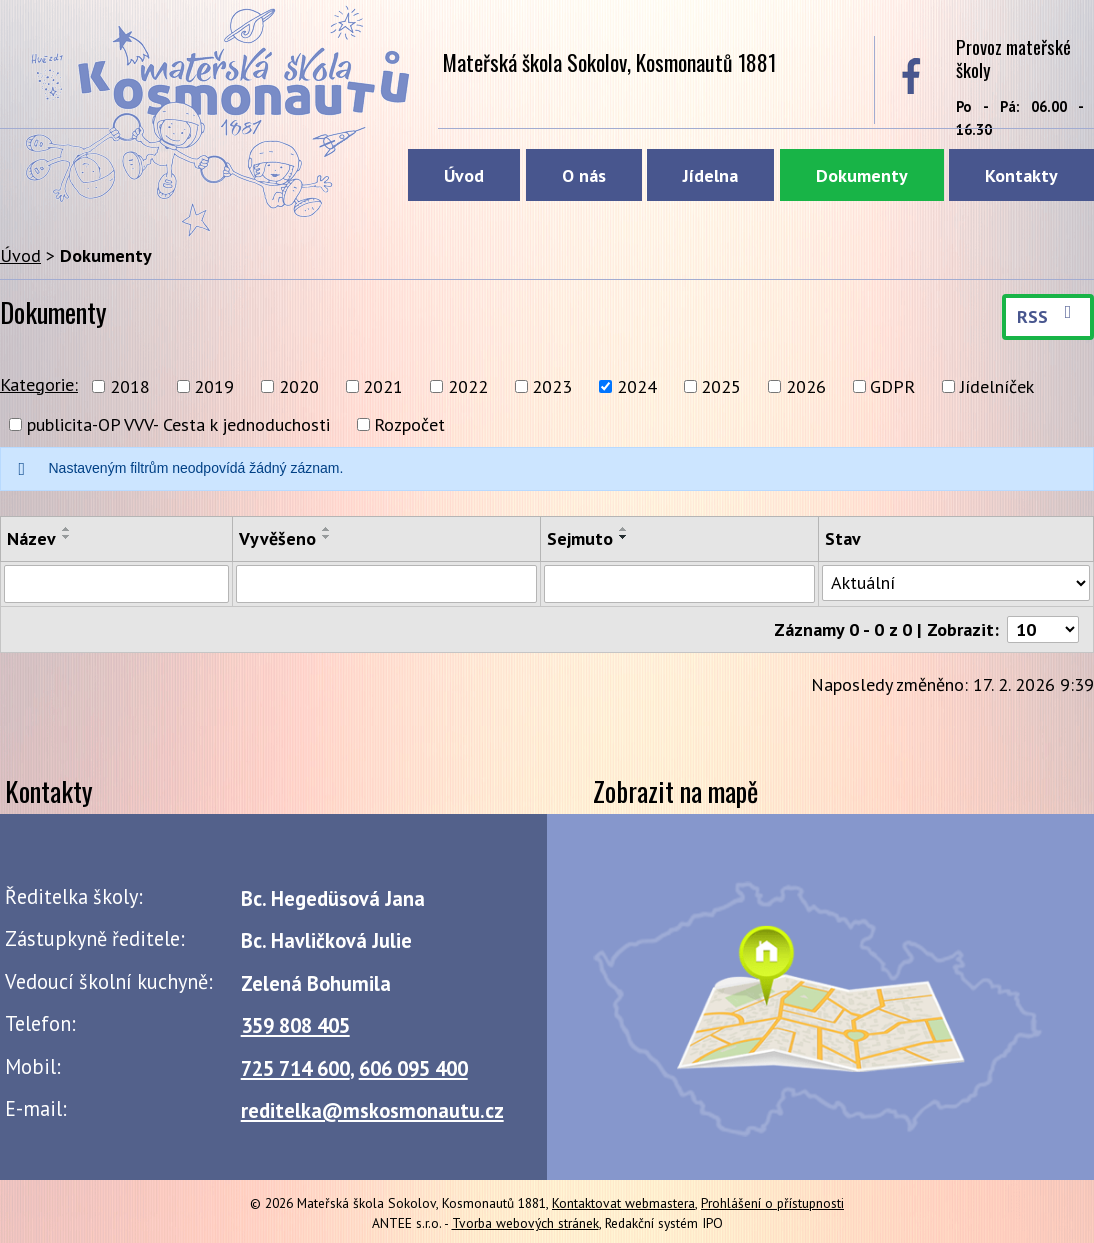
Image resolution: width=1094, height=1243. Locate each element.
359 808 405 (295, 1025)
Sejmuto (580, 538)
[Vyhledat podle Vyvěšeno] (386, 584)
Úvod (464, 175)
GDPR (892, 386)
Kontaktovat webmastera (623, 1203)
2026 (806, 386)
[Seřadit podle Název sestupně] (67, 537)
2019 (214, 386)
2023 (552, 386)
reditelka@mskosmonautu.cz (372, 1110)
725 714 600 (295, 1068)
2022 (468, 386)
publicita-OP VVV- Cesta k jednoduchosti (178, 424)
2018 (130, 386)
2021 (383, 386)
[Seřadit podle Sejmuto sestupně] (624, 537)
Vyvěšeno (277, 538)
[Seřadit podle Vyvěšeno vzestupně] (327, 529)
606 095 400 (413, 1068)
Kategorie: (39, 384)
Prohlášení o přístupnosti (772, 1203)
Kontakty (1021, 175)
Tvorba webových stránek (525, 1223)
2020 (299, 386)
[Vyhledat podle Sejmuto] (679, 584)
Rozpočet (409, 424)
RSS (1048, 315)
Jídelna (710, 175)
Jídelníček (997, 386)
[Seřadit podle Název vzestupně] (67, 529)
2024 (637, 386)
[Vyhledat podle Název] (116, 584)
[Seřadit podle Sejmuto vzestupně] (624, 529)
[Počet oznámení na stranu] (1043, 629)
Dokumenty (862, 175)
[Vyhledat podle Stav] (956, 583)
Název (31, 538)
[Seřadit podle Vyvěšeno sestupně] (327, 537)
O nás (584, 175)
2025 (721, 386)
